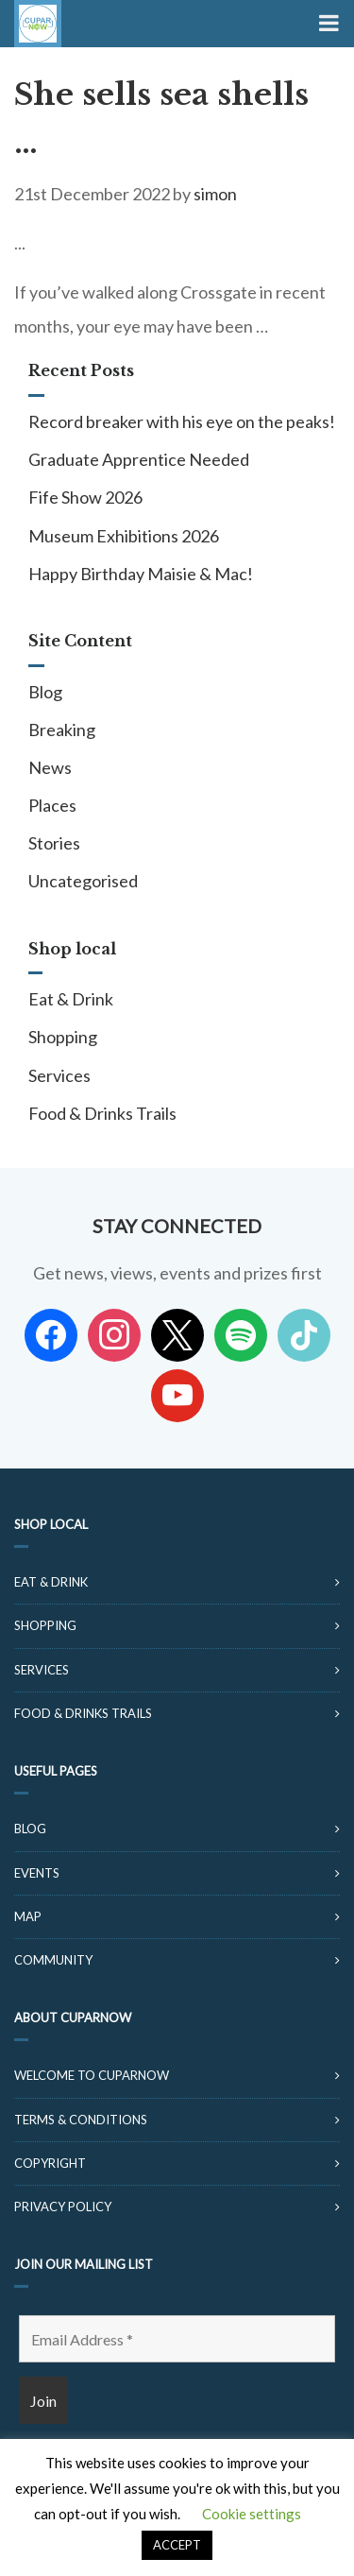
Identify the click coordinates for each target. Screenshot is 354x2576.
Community (53, 1959)
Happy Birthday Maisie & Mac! (140, 573)
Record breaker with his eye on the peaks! (181, 421)
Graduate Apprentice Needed (138, 459)
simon (215, 193)
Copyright (50, 2163)
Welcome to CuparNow (91, 2075)
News (50, 767)
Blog (45, 691)
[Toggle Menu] (327, 23)
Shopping (62, 1036)
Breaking (61, 729)
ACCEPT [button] (177, 2544)
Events (36, 1872)
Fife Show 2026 (85, 497)
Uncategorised (83, 880)
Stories (54, 843)
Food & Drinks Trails (102, 1113)
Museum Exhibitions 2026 (123, 535)
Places (52, 805)
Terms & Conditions (80, 2119)
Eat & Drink (70, 998)
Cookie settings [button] (251, 2513)
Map (28, 1916)
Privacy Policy (62, 2206)
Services (59, 1075)
